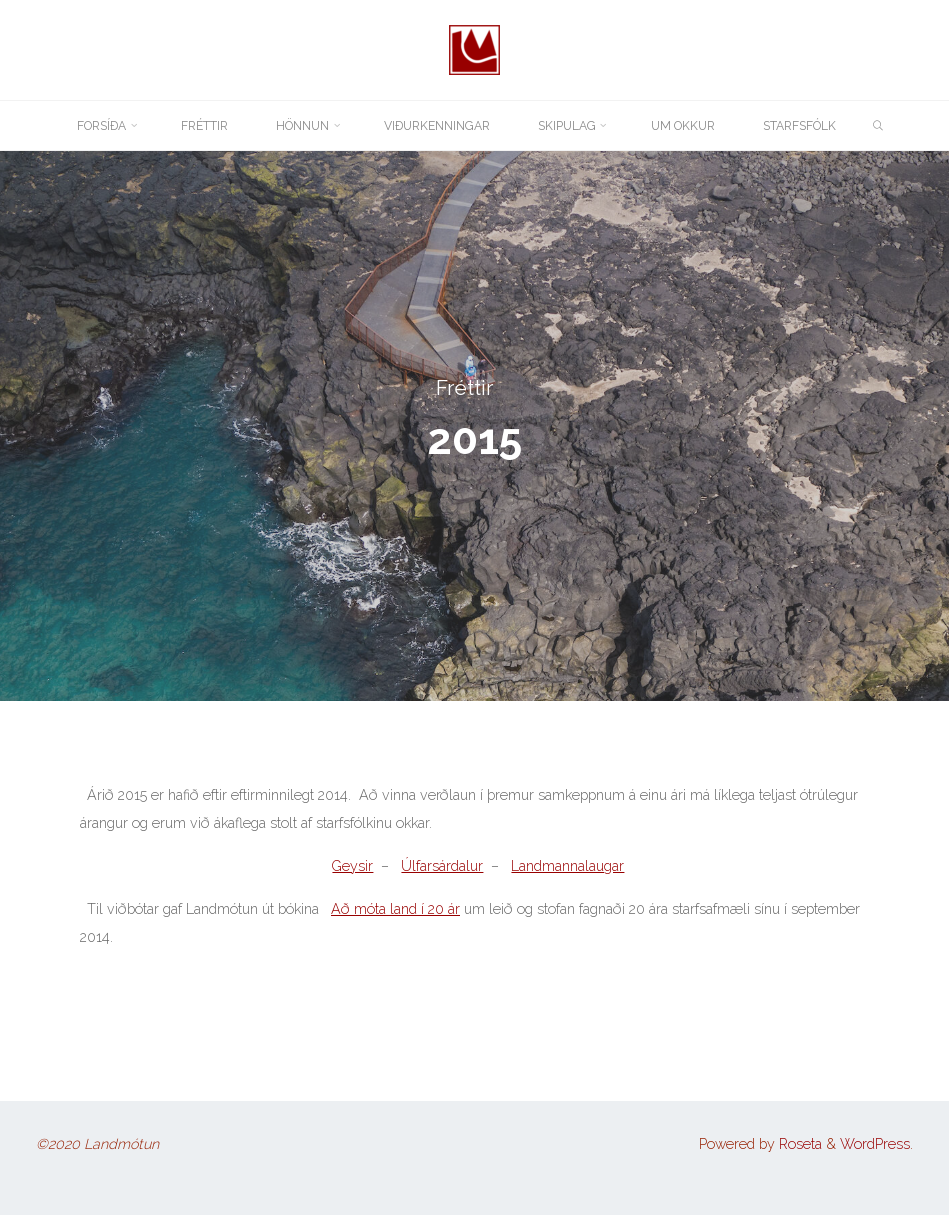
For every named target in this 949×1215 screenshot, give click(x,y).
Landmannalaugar (567, 866)
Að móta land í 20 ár (395, 909)
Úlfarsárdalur (442, 866)
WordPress (875, 1144)
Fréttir (464, 388)
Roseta (798, 1144)
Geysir (352, 866)
